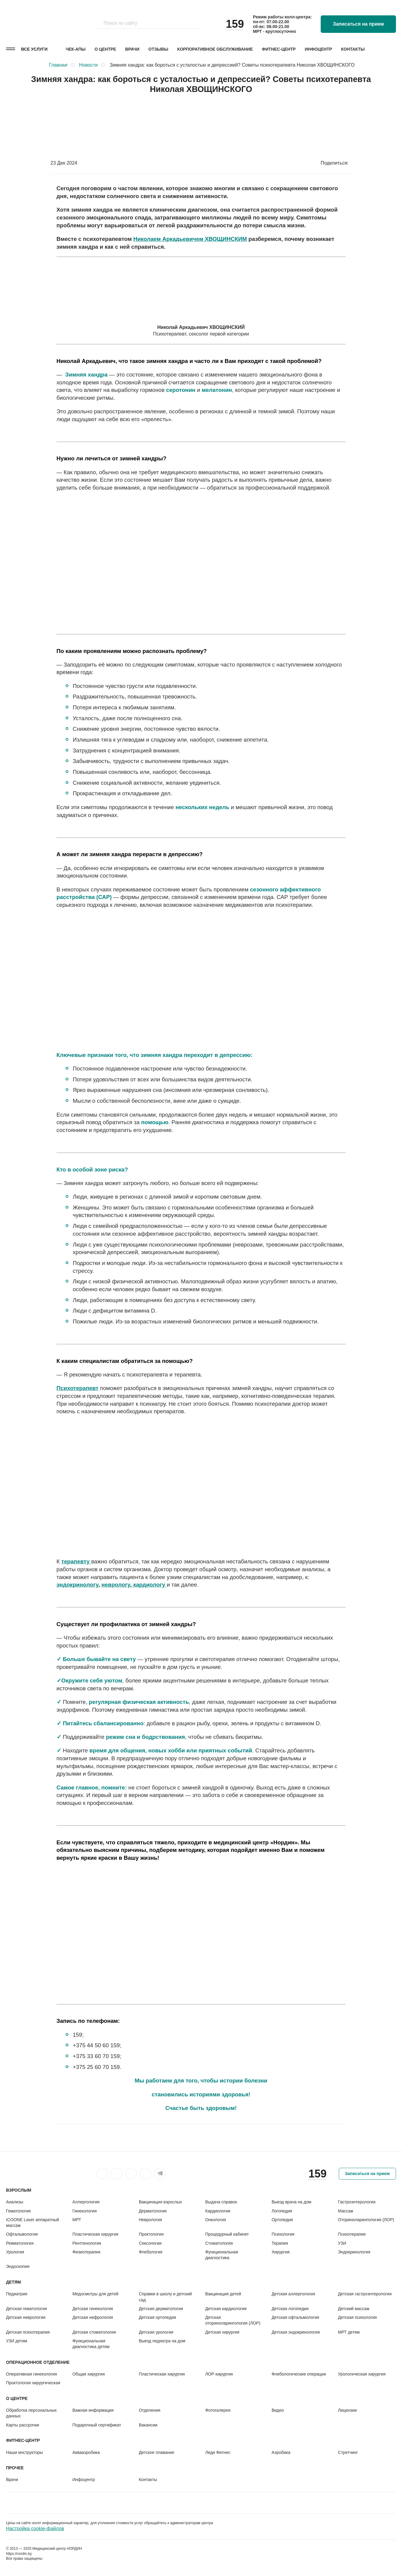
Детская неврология (25, 2317)
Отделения (149, 2410)
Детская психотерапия (28, 2332)
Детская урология (156, 2332)
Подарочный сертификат (96, 2425)
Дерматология (153, 2211)
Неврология (150, 2219)
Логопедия (282, 2211)
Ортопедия (282, 2219)
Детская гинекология (92, 2308)
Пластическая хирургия (95, 2234)
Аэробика (281, 2452)
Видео (278, 2410)
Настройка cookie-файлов (35, 2528)
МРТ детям (349, 2332)
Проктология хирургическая (33, 2382)
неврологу (115, 1584)
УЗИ (342, 2243)
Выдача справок (221, 2201)
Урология (15, 2252)
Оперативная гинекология (31, 2374)
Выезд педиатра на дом (162, 2340)
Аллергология (85, 2201)
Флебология (150, 2252)
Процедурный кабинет (227, 2234)
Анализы (14, 2201)
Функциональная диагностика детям (90, 2343)
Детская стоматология (94, 2332)
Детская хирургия (222, 2332)
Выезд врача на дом (291, 2201)
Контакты (353, 49)
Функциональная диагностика (221, 2255)
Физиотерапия (86, 2252)
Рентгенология (86, 2243)
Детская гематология (26, 2308)
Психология (283, 2234)
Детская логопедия (290, 2308)
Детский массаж (353, 2308)
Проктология (151, 2234)
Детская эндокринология (296, 2332)
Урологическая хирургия (361, 2374)
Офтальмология (22, 2234)
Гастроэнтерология (356, 2201)
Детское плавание (156, 2452)
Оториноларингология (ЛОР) (366, 2219)
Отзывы (158, 49)
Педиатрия (16, 2293)
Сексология (150, 2243)
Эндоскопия (18, 2266)
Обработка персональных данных (31, 2413)
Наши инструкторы (24, 2452)
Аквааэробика (86, 2452)
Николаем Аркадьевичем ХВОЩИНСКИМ (190, 239)
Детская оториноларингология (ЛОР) (232, 2320)
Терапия (280, 2243)
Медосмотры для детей (95, 2293)
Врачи (132, 49)
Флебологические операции (299, 2374)
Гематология (18, 2211)
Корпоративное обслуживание (215, 49)
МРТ (76, 2219)
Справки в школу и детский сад (165, 2296)
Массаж (345, 2211)
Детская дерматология (161, 2308)
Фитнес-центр (279, 49)
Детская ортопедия (157, 2317)
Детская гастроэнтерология (364, 2293)
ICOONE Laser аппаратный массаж (32, 2222)
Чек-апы (76, 49)
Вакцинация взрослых (160, 2201)
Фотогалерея (217, 2410)
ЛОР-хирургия (219, 2374)
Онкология (215, 2219)
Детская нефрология (92, 2317)
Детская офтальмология (295, 2317)
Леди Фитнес (217, 2452)
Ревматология (19, 2243)
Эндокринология (354, 2252)
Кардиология (217, 2211)
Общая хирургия (88, 2374)
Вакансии (148, 2425)
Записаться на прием (358, 24)
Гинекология (84, 2211)
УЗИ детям (16, 2340)
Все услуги (34, 49)
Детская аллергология (293, 2293)
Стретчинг (348, 2452)
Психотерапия (352, 2234)
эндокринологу (77, 1584)
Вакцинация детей (223, 2293)
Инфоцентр (318, 49)
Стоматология (219, 2243)
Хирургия (281, 2252)
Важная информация (93, 2410)
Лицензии (347, 2410)
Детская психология (357, 2317)
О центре (105, 49)
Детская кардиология (226, 2308)
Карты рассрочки (22, 2425)
